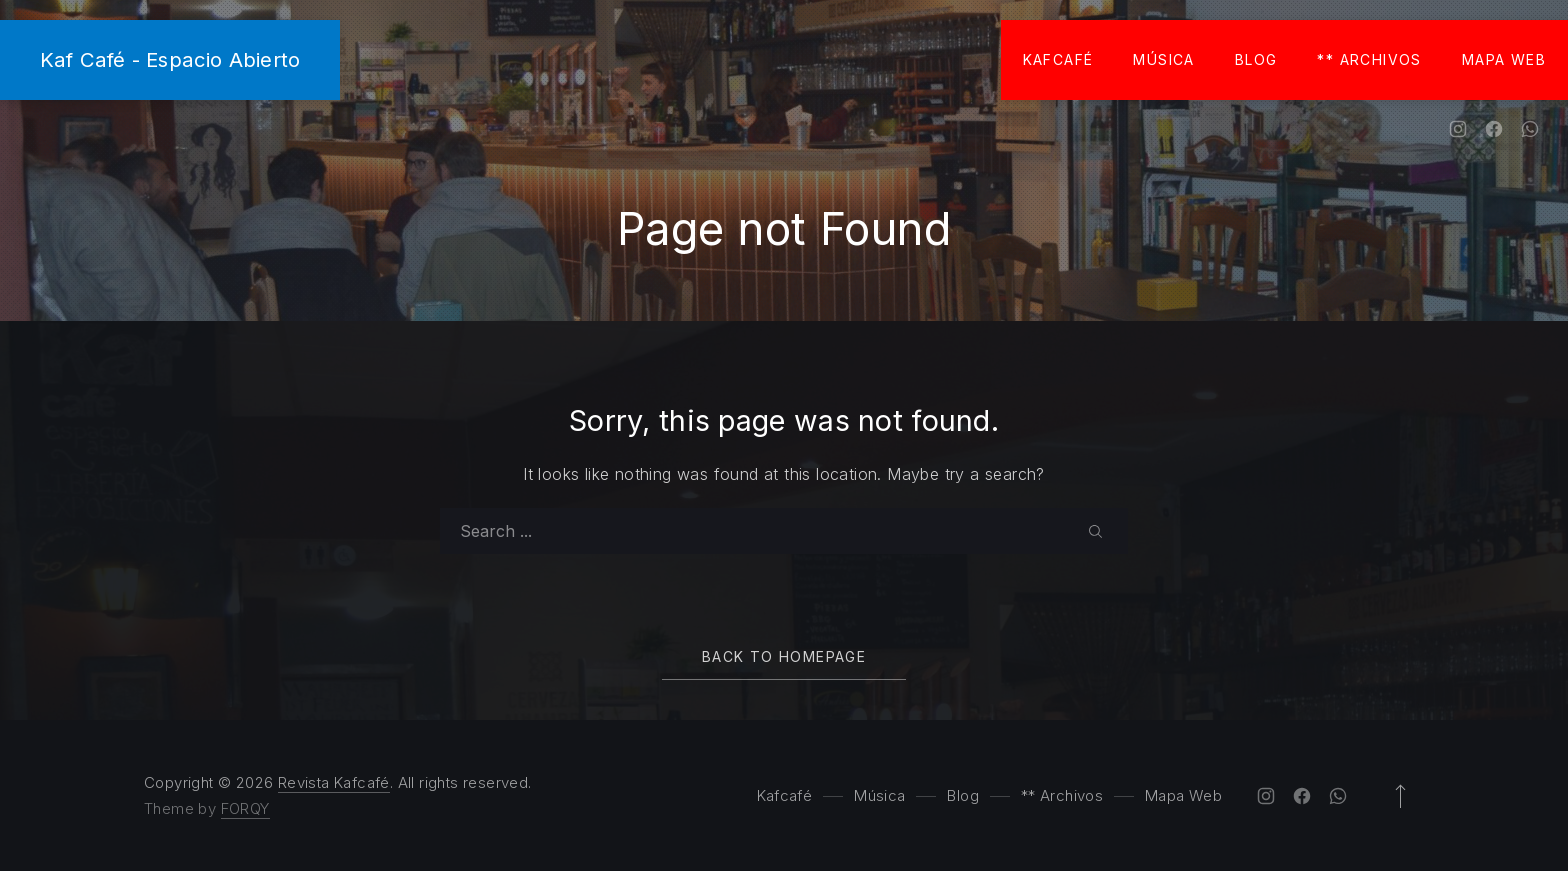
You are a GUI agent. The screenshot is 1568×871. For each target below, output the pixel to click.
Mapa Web (1504, 59)
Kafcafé (1058, 59)
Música (1163, 59)
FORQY (245, 808)
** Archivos (1369, 59)
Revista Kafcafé (334, 782)
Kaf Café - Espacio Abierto (170, 59)
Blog (1256, 59)
